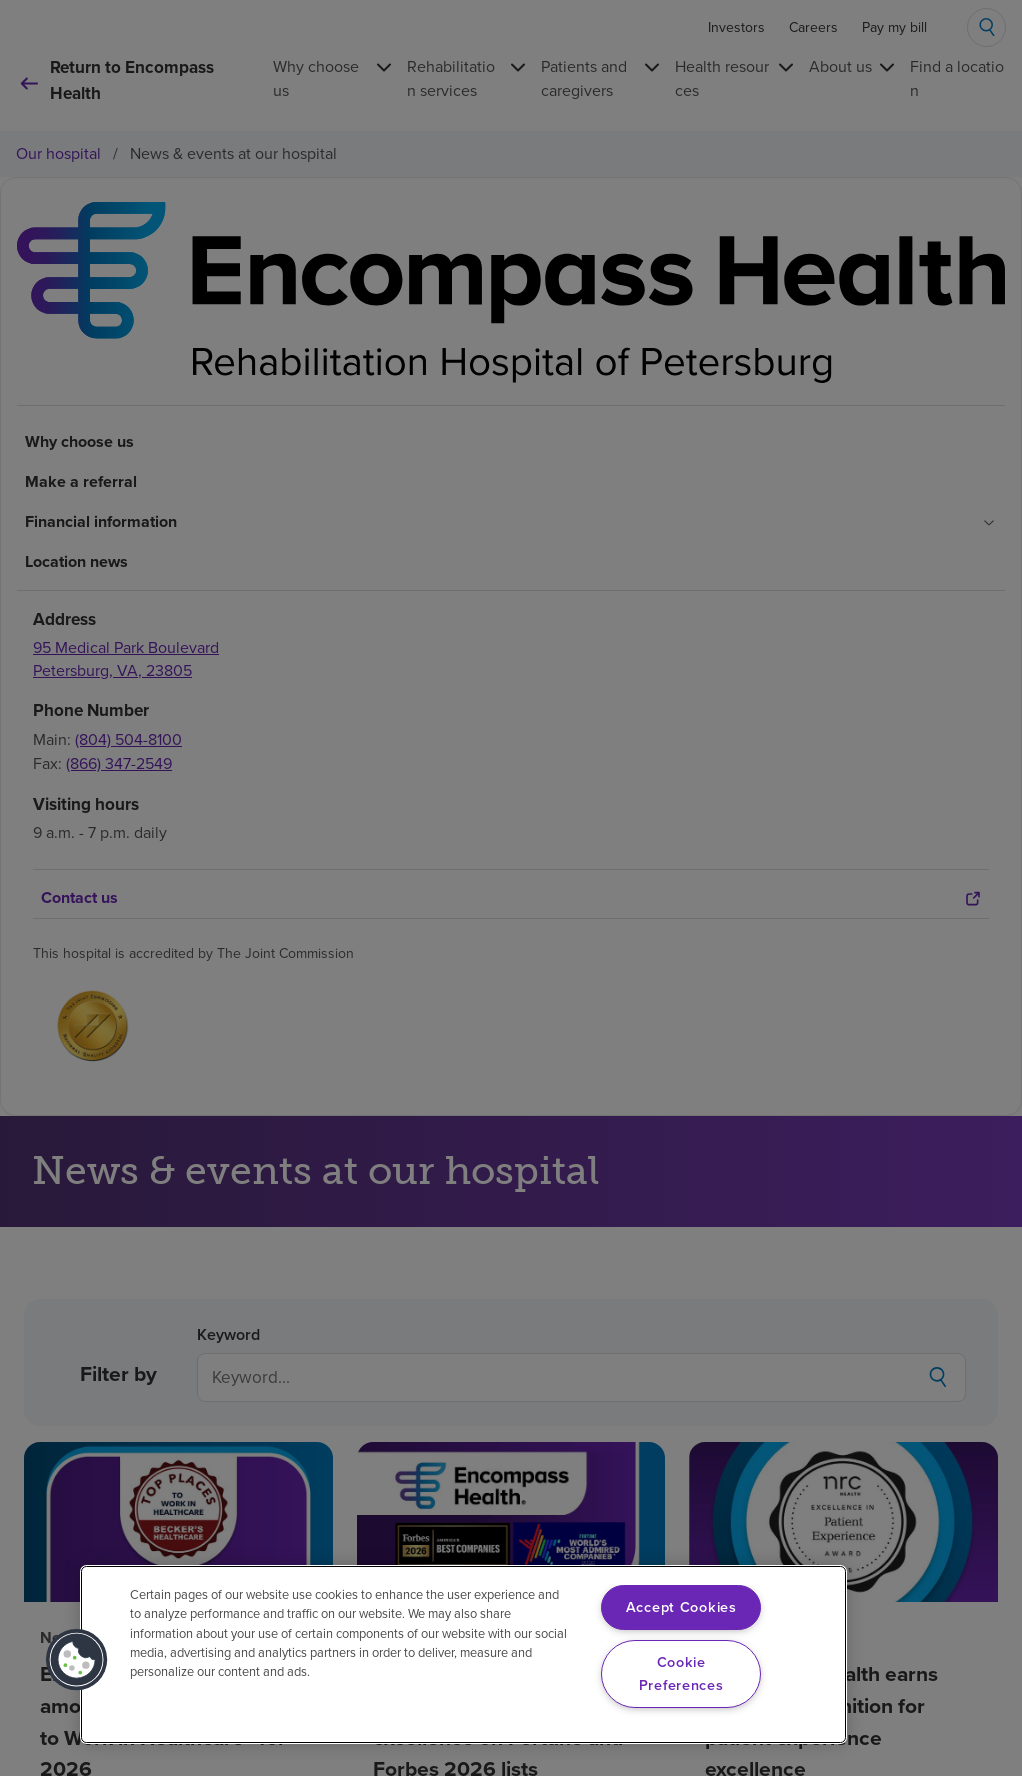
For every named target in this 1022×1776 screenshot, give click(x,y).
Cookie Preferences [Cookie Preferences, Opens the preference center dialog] (681, 1673)
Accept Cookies (681, 1607)
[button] (77, 1660)
